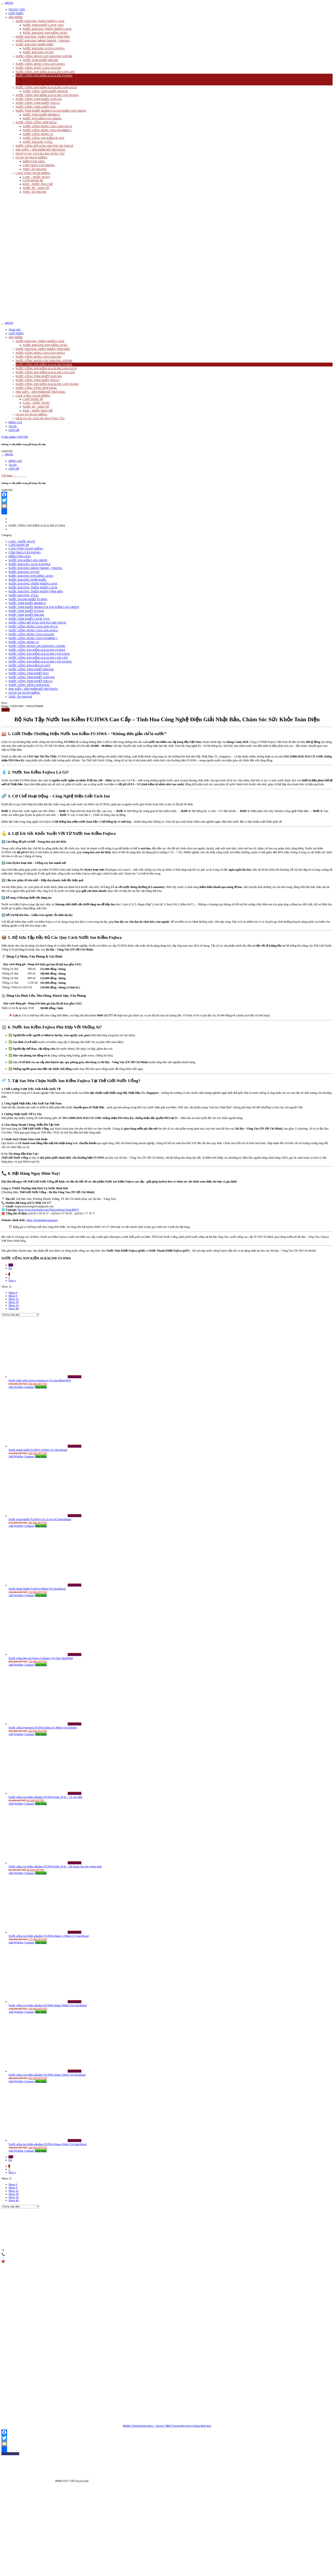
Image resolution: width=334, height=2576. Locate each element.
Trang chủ (14, 329)
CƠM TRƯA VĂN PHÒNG (39, 165)
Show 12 (13, 1298)
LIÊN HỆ (14, 430)
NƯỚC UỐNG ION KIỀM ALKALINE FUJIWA (44, 75)
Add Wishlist (16, 1387)
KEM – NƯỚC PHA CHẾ (38, 184)
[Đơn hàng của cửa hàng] (20, 1314)
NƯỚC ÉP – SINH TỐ (36, 188)
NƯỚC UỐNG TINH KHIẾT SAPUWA (39, 99)
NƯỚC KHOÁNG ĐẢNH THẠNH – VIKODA (43, 40)
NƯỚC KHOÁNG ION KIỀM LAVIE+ (45, 32)
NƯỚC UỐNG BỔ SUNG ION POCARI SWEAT (45, 145)
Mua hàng (41, 1387)
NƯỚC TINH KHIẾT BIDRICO (41, 114)
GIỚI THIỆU (16, 13)
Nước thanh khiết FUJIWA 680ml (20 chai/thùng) (37, 1588)
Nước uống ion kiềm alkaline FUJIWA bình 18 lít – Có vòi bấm (45, 1797)
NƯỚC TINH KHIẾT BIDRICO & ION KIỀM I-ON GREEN (51, 110)
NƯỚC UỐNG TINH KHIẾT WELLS (38, 103)
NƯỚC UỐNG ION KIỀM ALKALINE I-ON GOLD (46, 87)
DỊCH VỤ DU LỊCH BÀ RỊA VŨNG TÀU (40, 153)
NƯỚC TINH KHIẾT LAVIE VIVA (43, 25)
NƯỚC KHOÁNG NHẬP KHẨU (35, 44)
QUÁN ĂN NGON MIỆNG (31, 157)
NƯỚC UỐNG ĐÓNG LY (38, 134)
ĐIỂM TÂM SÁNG (34, 161)
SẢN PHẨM (16, 17)
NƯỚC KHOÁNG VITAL (38, 141)
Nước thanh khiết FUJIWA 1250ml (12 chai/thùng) (38, 1449)
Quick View (74, 1376)
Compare (29, 1387)
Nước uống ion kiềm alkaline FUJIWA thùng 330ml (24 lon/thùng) (47, 2074)
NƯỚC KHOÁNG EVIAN (38, 52)
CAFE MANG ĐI (33, 180)
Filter (5, 709)
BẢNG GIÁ (15, 422)
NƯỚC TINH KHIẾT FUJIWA (40, 79)
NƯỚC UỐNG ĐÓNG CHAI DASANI (38, 67)
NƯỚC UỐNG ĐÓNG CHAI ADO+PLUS (47, 126)
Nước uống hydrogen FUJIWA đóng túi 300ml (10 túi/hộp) (43, 1727)
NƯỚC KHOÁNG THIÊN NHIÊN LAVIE (40, 21)
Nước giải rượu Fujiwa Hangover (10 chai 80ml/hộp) (40, 1380)
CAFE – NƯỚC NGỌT (36, 177)
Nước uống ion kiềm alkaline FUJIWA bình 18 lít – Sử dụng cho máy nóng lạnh (55, 1866)
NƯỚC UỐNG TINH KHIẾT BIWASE (45, 91)
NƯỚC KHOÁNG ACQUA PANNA (44, 48)
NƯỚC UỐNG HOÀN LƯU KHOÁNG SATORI (44, 56)
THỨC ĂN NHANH (34, 169)
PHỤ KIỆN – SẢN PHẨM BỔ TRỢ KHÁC (41, 149)
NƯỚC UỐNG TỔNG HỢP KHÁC (36, 122)
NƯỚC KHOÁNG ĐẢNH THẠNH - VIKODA (35, 568)
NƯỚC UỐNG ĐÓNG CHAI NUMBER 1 (47, 130)
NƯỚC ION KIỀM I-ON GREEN (42, 118)
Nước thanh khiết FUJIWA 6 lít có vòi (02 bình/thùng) (40, 1519)
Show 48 (13, 1308)
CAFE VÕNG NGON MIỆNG (33, 173)
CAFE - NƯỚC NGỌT (22, 541)
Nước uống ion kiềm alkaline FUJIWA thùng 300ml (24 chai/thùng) (48, 2005)
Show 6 (13, 1292)
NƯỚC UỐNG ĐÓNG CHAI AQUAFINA (40, 64)
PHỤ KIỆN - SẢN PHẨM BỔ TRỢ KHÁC (33, 688)
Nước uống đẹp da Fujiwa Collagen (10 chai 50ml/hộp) (41, 1658)
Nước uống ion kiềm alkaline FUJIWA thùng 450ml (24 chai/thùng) (48, 2144)
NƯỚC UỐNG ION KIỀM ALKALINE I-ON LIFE (45, 71)
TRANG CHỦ (17, 9)
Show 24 (13, 1305)
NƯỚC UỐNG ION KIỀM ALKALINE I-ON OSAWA (47, 95)
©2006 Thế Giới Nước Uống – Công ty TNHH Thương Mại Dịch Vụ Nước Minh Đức (167, 2426)
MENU (9, 2)
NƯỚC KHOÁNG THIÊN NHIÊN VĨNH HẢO (43, 36)
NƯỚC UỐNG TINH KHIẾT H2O (36, 106)
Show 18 (13, 1302)
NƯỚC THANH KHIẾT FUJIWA (42, 83)
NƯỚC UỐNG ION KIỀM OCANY (43, 138)
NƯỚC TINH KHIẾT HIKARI (40, 60)
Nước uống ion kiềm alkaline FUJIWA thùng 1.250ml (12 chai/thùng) (49, 1935)
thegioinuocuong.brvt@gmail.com (35, 2257)
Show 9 (13, 1295)
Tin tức (13, 426)
